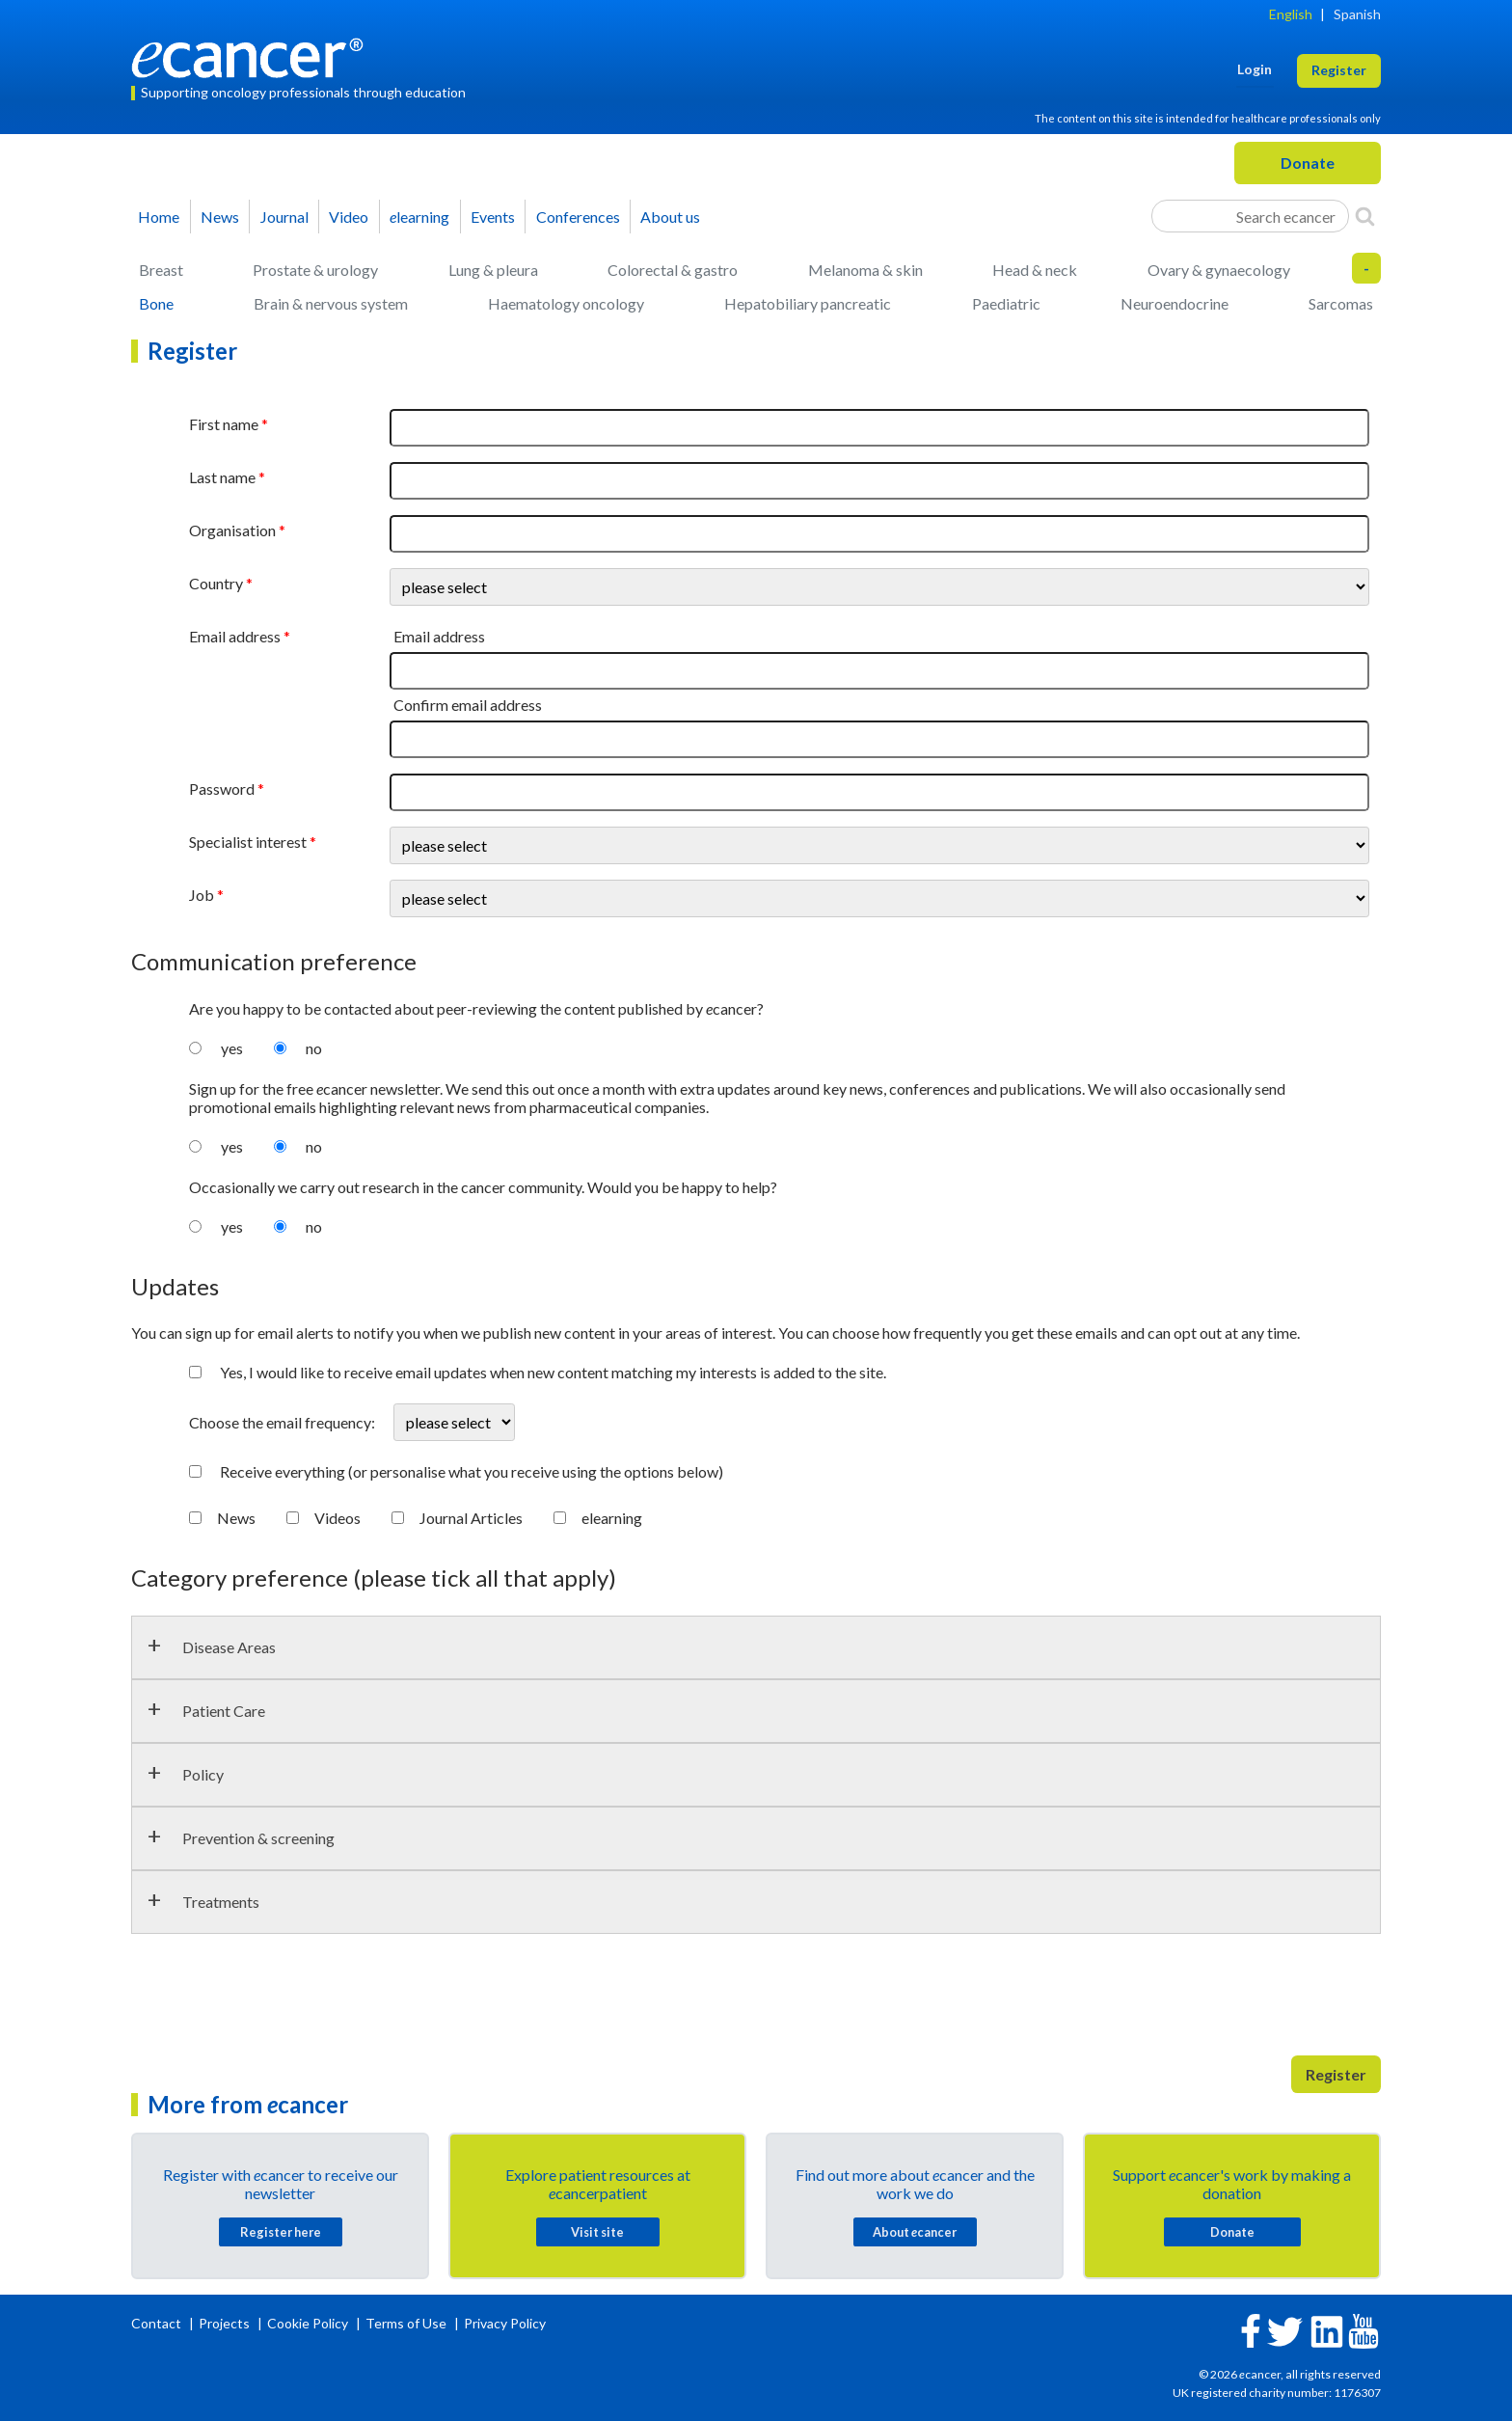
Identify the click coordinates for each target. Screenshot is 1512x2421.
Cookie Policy (307, 2323)
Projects (226, 2323)
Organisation (232, 530)
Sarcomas (1341, 303)
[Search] (1365, 216)
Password (222, 788)
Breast (161, 269)
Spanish (1357, 14)
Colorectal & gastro (673, 269)
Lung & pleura (493, 269)
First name (223, 424)
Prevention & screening (258, 1838)
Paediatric (1006, 303)
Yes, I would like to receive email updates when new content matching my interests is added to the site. (553, 1372)
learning (419, 216)
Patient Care (223, 1710)
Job (201, 894)
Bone (156, 303)
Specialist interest (248, 841)
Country (216, 583)
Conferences (578, 216)
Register (1336, 2074)
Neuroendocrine (1174, 303)
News (220, 216)
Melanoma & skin (865, 269)
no (314, 1048)
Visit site (597, 2232)
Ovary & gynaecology (1219, 269)
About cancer (915, 2232)
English (1290, 14)
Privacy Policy (505, 2323)
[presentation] (277, 2002)
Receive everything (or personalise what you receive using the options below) (471, 1471)
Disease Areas (229, 1647)
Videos (337, 1518)
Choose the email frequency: (283, 1422)
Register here (280, 2232)
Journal (284, 216)
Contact (157, 2323)
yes (232, 1048)
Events (493, 216)
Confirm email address (467, 704)
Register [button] (1338, 70)
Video (348, 216)
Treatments (220, 1901)
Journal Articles (471, 1518)
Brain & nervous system (331, 303)
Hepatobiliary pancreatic (807, 303)
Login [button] (1254, 69)
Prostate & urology (315, 269)
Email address (235, 636)
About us (670, 216)
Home (158, 216)
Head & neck (1034, 269)
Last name (222, 477)
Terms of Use (405, 2323)
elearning (611, 1518)
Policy (203, 1774)
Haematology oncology (566, 303)
